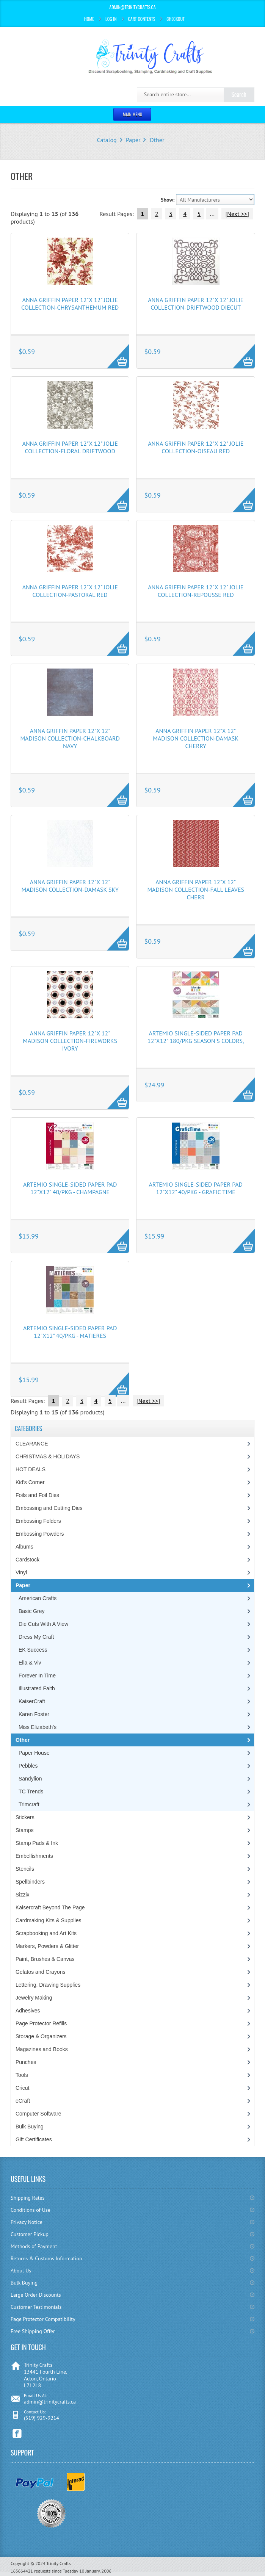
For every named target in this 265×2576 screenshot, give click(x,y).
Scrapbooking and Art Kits (46, 1933)
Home (89, 19)
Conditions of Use (30, 2209)
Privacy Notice (26, 2222)
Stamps (24, 1830)
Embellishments (34, 1856)
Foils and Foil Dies (37, 1495)
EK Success (33, 1650)
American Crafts (37, 1598)
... (212, 214)
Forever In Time (37, 1675)
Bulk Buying (30, 2126)
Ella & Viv (30, 1663)
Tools (22, 2075)
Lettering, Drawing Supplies (48, 1985)
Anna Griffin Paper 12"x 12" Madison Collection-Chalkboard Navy (70, 738)
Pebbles (28, 1766)
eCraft (23, 2101)
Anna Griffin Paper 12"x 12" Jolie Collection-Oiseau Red (195, 447)
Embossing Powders (40, 1534)
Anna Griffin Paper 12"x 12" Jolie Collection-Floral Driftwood (70, 447)
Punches (26, 2062)
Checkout (175, 19)
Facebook (17, 2433)
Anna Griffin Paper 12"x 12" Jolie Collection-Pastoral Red (70, 590)
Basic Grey (31, 1611)
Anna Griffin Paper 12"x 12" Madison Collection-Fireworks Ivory (70, 1040)
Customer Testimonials (36, 2307)
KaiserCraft (32, 1701)
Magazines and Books (42, 2049)
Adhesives (28, 2011)
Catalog (107, 140)
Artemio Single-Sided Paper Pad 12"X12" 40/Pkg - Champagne (70, 1188)
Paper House (34, 1753)
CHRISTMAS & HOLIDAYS (48, 1456)
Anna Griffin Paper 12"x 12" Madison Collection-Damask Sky (70, 885)
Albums (24, 1547)
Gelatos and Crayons (41, 1972)
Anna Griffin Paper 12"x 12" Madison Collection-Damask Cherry (195, 738)
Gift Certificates (34, 2139)
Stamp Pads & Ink (37, 1843)
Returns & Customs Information (46, 2258)
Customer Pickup (30, 2234)
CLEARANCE (32, 1444)
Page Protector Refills (41, 2023)
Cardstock (27, 1560)
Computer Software (38, 2114)
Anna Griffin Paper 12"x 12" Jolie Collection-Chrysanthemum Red (70, 303)
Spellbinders (30, 1882)
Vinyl (21, 1572)
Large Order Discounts (36, 2294)
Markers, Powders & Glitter (47, 1946)
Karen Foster (34, 1714)
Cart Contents (141, 19)
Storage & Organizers (41, 2036)
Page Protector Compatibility (43, 2319)
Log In (111, 19)
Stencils (25, 1869)
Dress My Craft (36, 1637)
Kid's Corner (30, 1482)
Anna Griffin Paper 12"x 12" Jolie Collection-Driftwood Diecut (195, 303)
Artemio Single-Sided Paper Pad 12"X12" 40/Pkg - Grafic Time (196, 1188)
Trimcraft (29, 1804)
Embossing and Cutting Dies (49, 1508)
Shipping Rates (27, 2197)
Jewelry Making (34, 1998)
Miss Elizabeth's (37, 1727)
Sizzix (23, 1895)
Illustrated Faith (37, 1688)
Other (157, 140)
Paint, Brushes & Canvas (45, 1959)
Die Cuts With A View (43, 1624)
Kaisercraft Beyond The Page (50, 1907)
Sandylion (30, 1779)
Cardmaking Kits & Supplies (49, 1920)
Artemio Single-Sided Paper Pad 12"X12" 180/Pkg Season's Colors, (195, 1036)
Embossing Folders (38, 1521)
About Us (21, 2270)
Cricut (23, 2088)
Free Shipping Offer (33, 2331)
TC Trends (31, 1791)
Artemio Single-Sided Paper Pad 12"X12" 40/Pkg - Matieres (70, 1331)
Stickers (25, 1817)
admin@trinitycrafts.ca (50, 2401)
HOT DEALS (30, 1469)
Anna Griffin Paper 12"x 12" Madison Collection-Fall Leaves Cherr (195, 889)
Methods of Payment (34, 2246)
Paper (133, 140)
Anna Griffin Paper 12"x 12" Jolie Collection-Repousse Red (195, 590)
